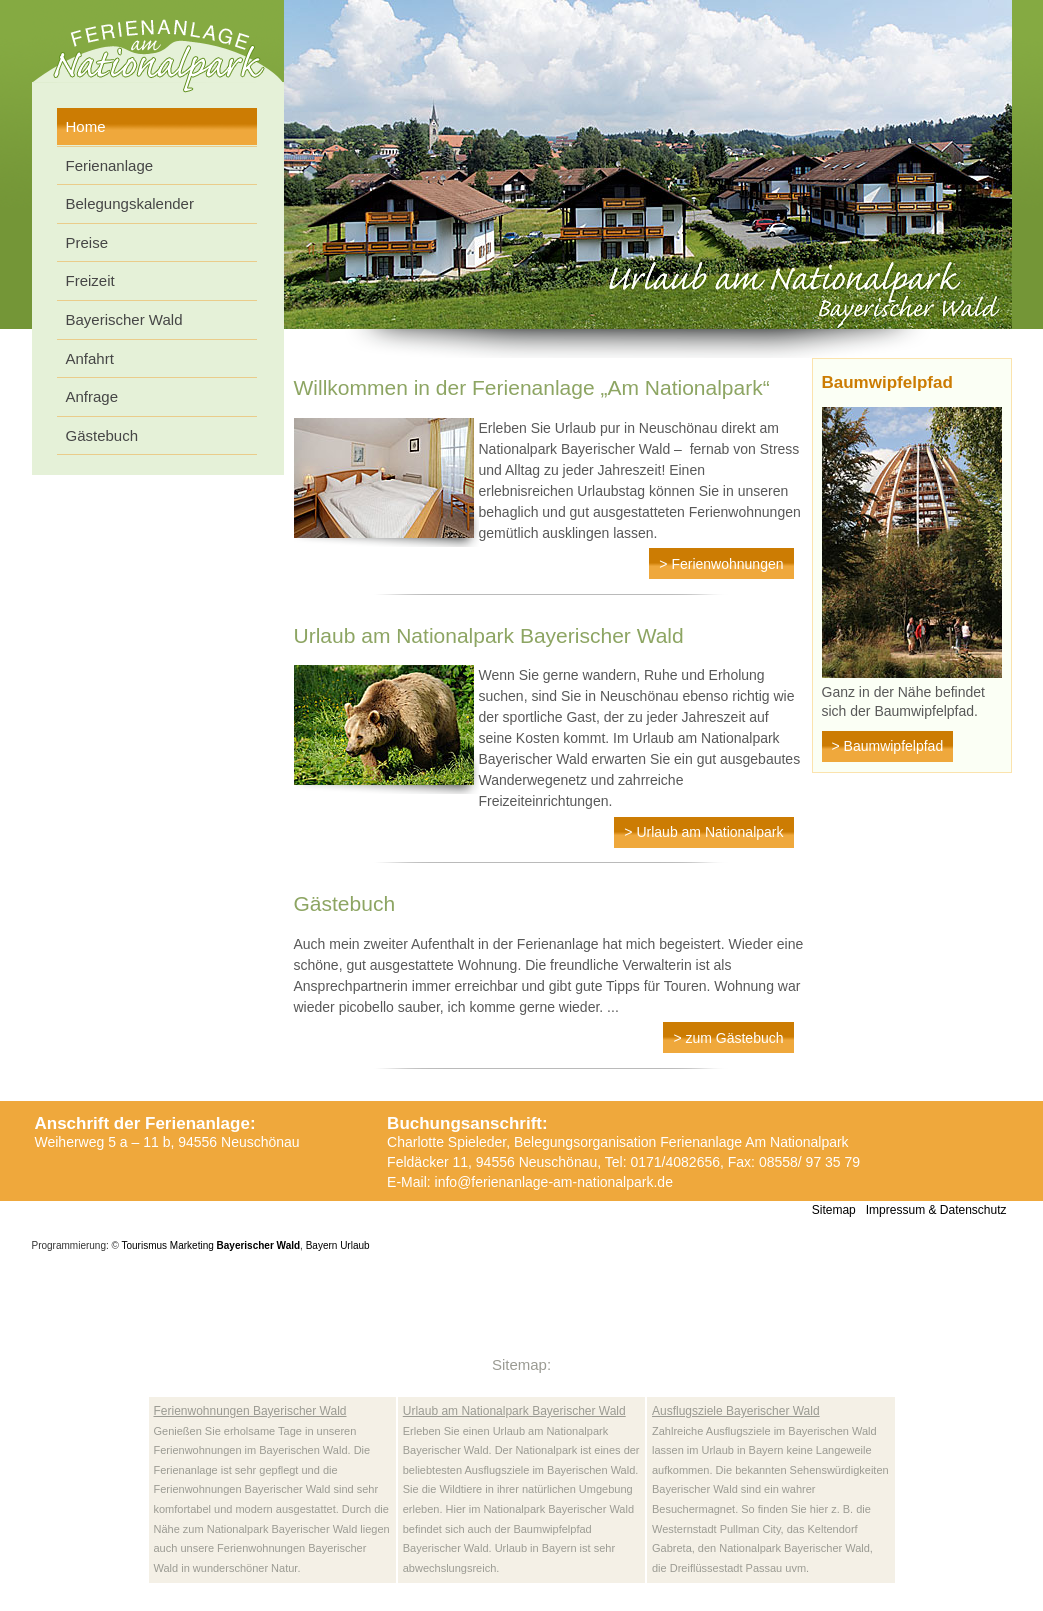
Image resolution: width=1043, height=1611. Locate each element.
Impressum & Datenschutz (936, 1210)
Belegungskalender (130, 203)
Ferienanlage (110, 165)
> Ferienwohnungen (721, 564)
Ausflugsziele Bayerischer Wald (736, 1411)
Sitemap (834, 1210)
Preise (87, 242)
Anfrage (92, 396)
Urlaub (354, 1245)
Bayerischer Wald (124, 319)
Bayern (322, 1245)
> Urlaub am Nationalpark (703, 832)
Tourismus (145, 1245)
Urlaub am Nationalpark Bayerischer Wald (514, 1411)
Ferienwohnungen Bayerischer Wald (250, 1411)
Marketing (192, 1245)
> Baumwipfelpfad (888, 746)
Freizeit (90, 280)
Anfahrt (90, 358)
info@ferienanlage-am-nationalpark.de (554, 1182)
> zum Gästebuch (728, 1038)
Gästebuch (102, 435)
